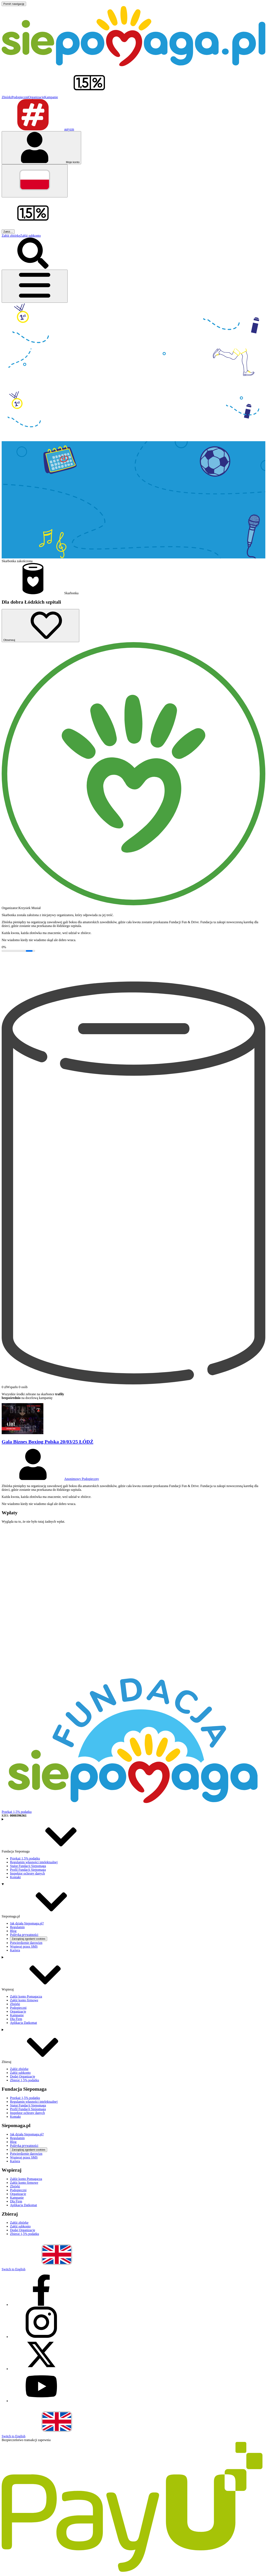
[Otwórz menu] (35, 286)
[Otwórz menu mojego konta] (41, 147)
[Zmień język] (35, 180)
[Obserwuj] (40, 625)
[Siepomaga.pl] (133, 65)
